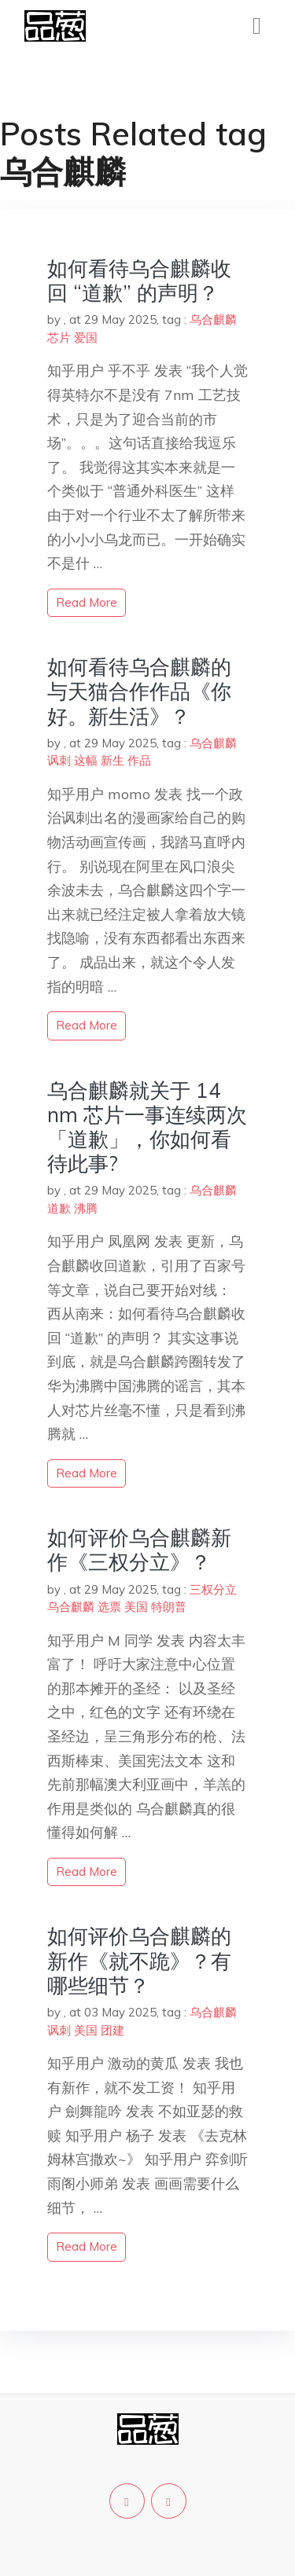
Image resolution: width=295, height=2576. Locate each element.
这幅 (86, 760)
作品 (139, 760)
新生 (112, 760)
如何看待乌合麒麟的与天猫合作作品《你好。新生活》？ (139, 691)
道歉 (59, 1208)
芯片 (59, 337)
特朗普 (168, 1606)
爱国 (86, 337)
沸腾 (86, 1208)
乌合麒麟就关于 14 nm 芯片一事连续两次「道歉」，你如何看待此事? (147, 1127)
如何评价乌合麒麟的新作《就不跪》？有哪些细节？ (139, 1960)
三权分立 (213, 1589)
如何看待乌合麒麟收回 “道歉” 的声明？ (139, 280)
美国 (136, 1606)
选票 (109, 1606)
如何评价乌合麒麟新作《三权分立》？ (139, 1550)
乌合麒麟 (213, 319)
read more (86, 602)
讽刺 (59, 760)
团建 (112, 2030)
